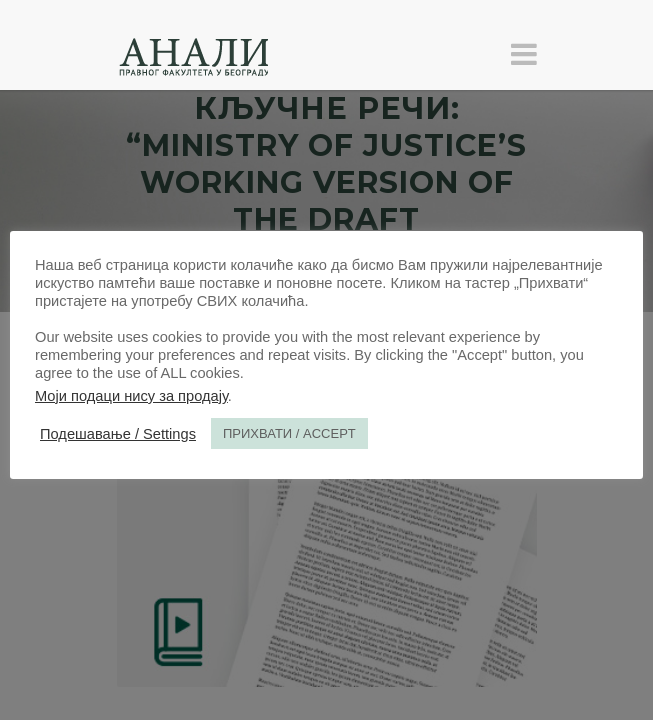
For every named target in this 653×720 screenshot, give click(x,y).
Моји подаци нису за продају (131, 396)
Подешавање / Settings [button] (118, 434)
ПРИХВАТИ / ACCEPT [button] (289, 433)
